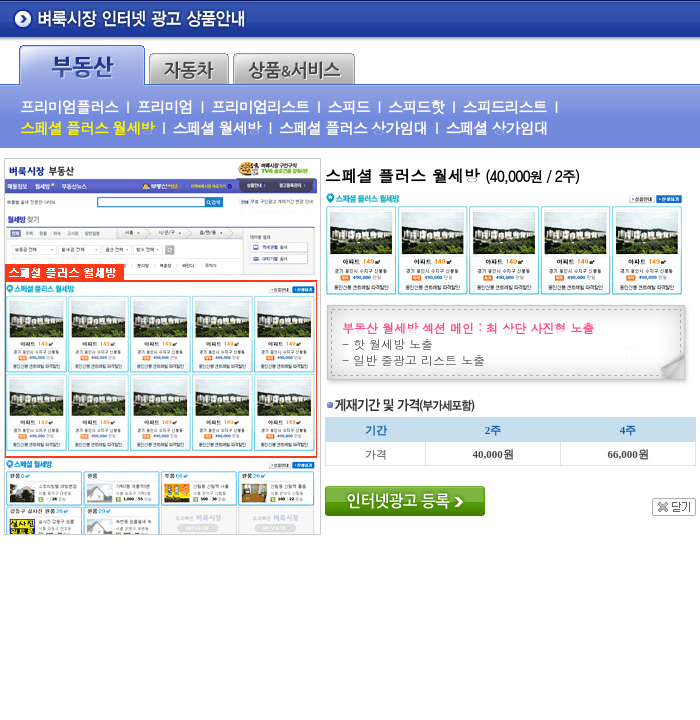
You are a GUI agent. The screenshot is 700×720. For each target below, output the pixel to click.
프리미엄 (164, 106)
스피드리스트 (504, 106)
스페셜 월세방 (217, 127)
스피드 (348, 106)
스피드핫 (416, 106)
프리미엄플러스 (69, 106)
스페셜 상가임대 (497, 127)
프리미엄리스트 (260, 106)
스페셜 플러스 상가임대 (353, 127)
